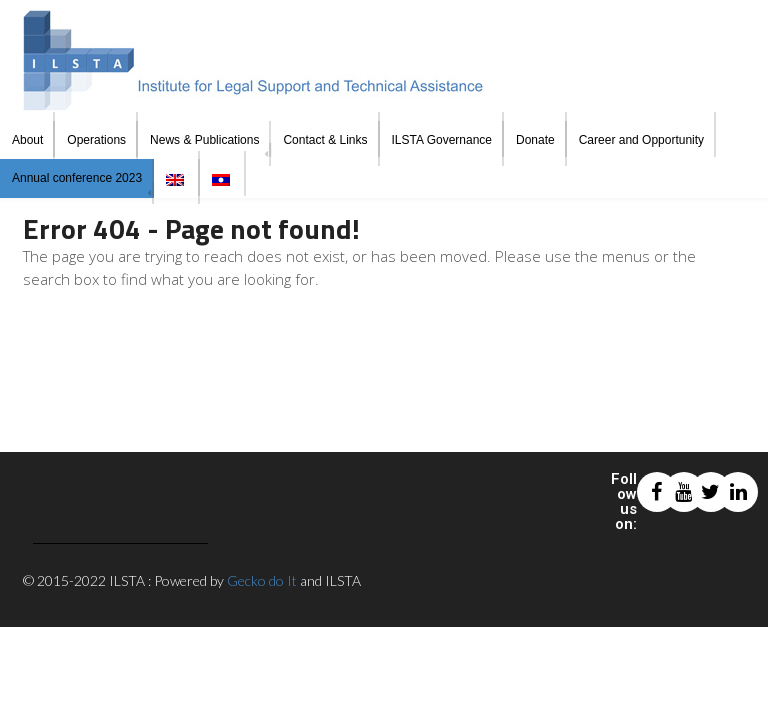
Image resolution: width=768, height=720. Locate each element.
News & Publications (204, 140)
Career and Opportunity (641, 140)
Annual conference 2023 (77, 178)
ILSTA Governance (442, 140)
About (27, 140)
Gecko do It (262, 580)
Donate (535, 140)
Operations (96, 140)
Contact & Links (325, 140)
